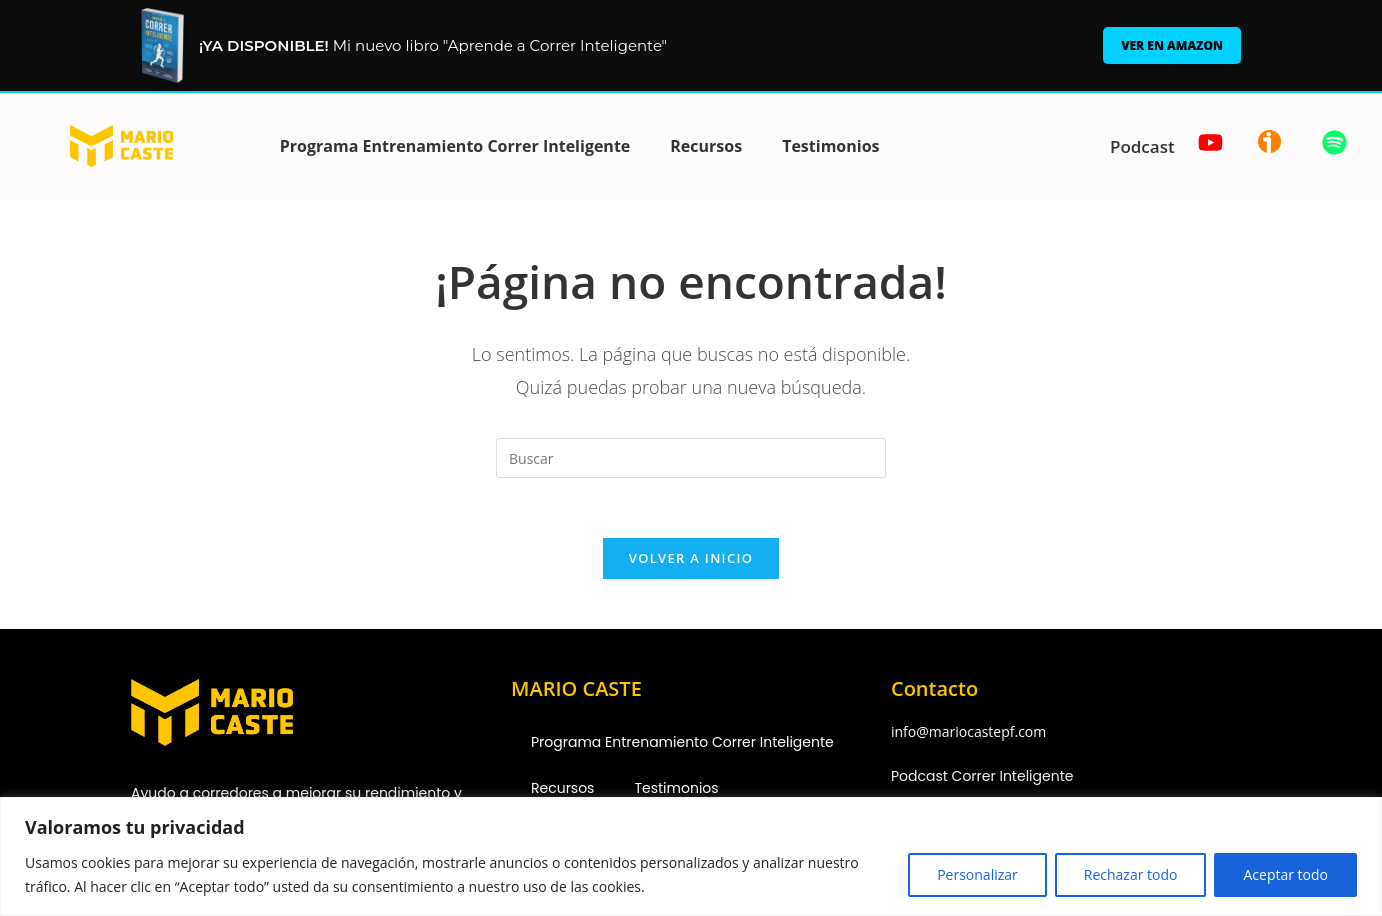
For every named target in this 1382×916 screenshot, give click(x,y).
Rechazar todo (1131, 874)
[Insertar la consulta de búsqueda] (691, 458)
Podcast (1142, 146)
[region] (691, 856)
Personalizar (977, 874)
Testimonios (830, 146)
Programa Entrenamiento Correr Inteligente (455, 146)
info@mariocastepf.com (968, 731)
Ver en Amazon (1172, 45)
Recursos (706, 146)
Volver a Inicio (691, 558)
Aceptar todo (1285, 874)
